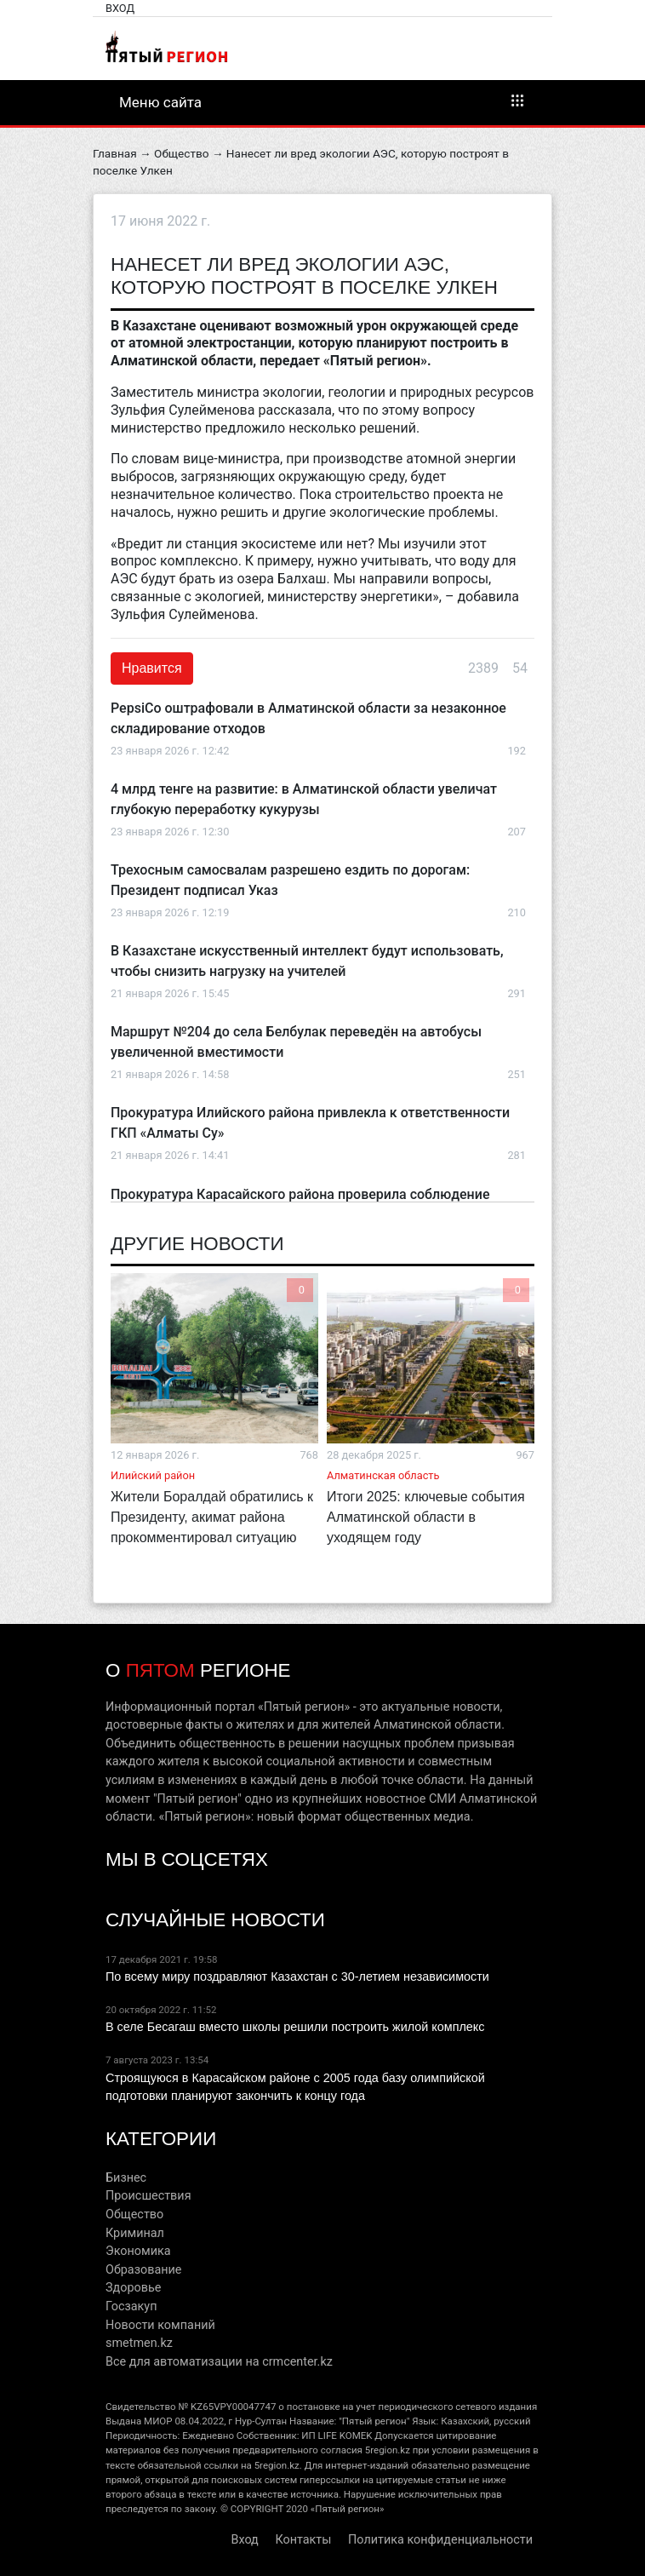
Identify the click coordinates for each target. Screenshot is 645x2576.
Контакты (303, 2540)
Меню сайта (322, 101)
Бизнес (126, 2178)
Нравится (152, 668)
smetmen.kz (139, 2343)
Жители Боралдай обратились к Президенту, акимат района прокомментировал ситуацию (212, 1517)
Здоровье (133, 2288)
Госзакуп (131, 2306)
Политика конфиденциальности (440, 2540)
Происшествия (148, 2196)
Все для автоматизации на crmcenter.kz (219, 2362)
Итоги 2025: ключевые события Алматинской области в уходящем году (426, 1517)
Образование (143, 2270)
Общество (181, 153)
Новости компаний (160, 2325)
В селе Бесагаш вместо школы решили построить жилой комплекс (295, 2027)
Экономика (138, 2251)
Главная (115, 153)
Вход (120, 8)
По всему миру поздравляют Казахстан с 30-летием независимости (297, 1976)
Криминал (135, 2233)
